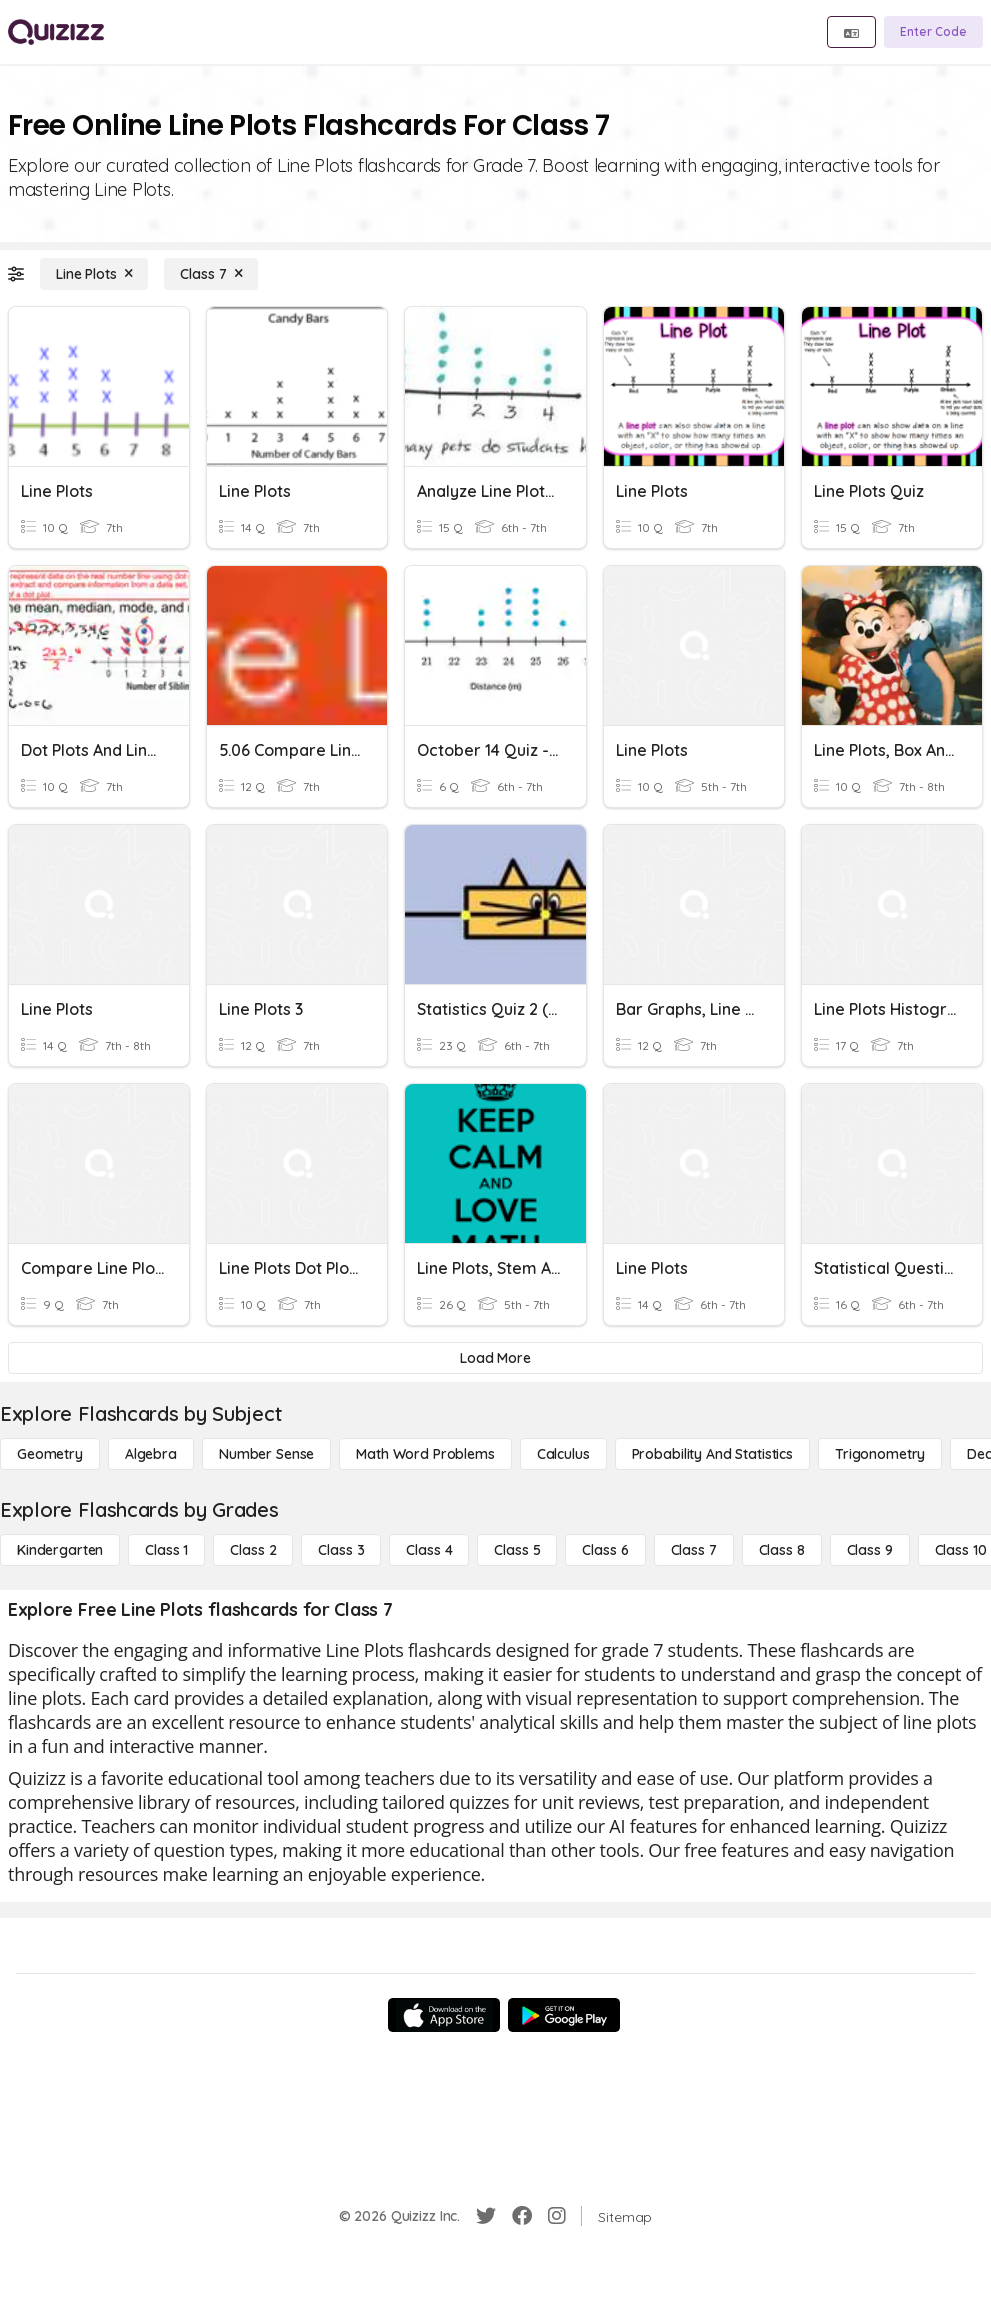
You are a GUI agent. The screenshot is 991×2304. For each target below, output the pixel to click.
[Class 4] (429, 1550)
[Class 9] (870, 1550)
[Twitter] (486, 2216)
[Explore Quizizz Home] (56, 32)
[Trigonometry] (880, 1454)
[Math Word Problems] (425, 1454)
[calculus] (563, 1454)
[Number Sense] (266, 1454)
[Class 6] (605, 1550)
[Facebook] (522, 2216)
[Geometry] (50, 1454)
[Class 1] (166, 1550)
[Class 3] (341, 1550)
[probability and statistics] (712, 1454)
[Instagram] (557, 2216)
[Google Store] (564, 2015)
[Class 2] (253, 1550)
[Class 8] (782, 1550)
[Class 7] (211, 274)
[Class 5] (517, 1550)
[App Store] (444, 2015)
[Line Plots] (94, 274)
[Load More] (495, 1358)
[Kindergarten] (60, 1550)
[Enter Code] (933, 32)
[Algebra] (151, 1454)
